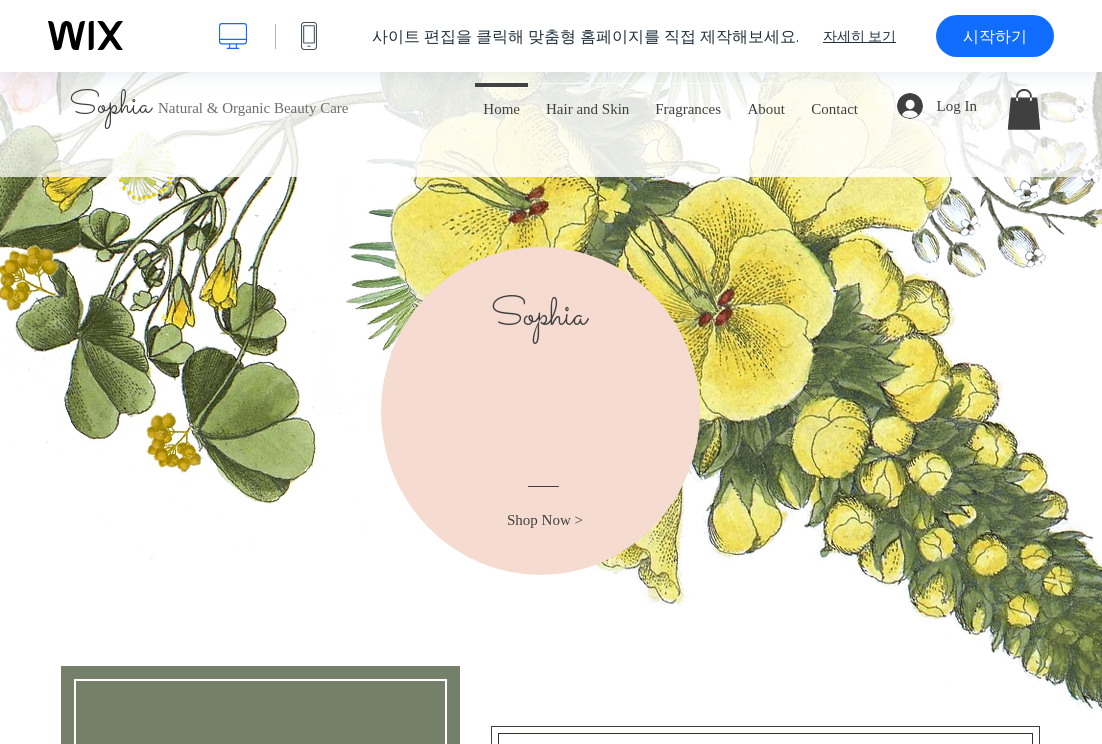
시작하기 (995, 36)
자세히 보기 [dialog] (859, 36)
